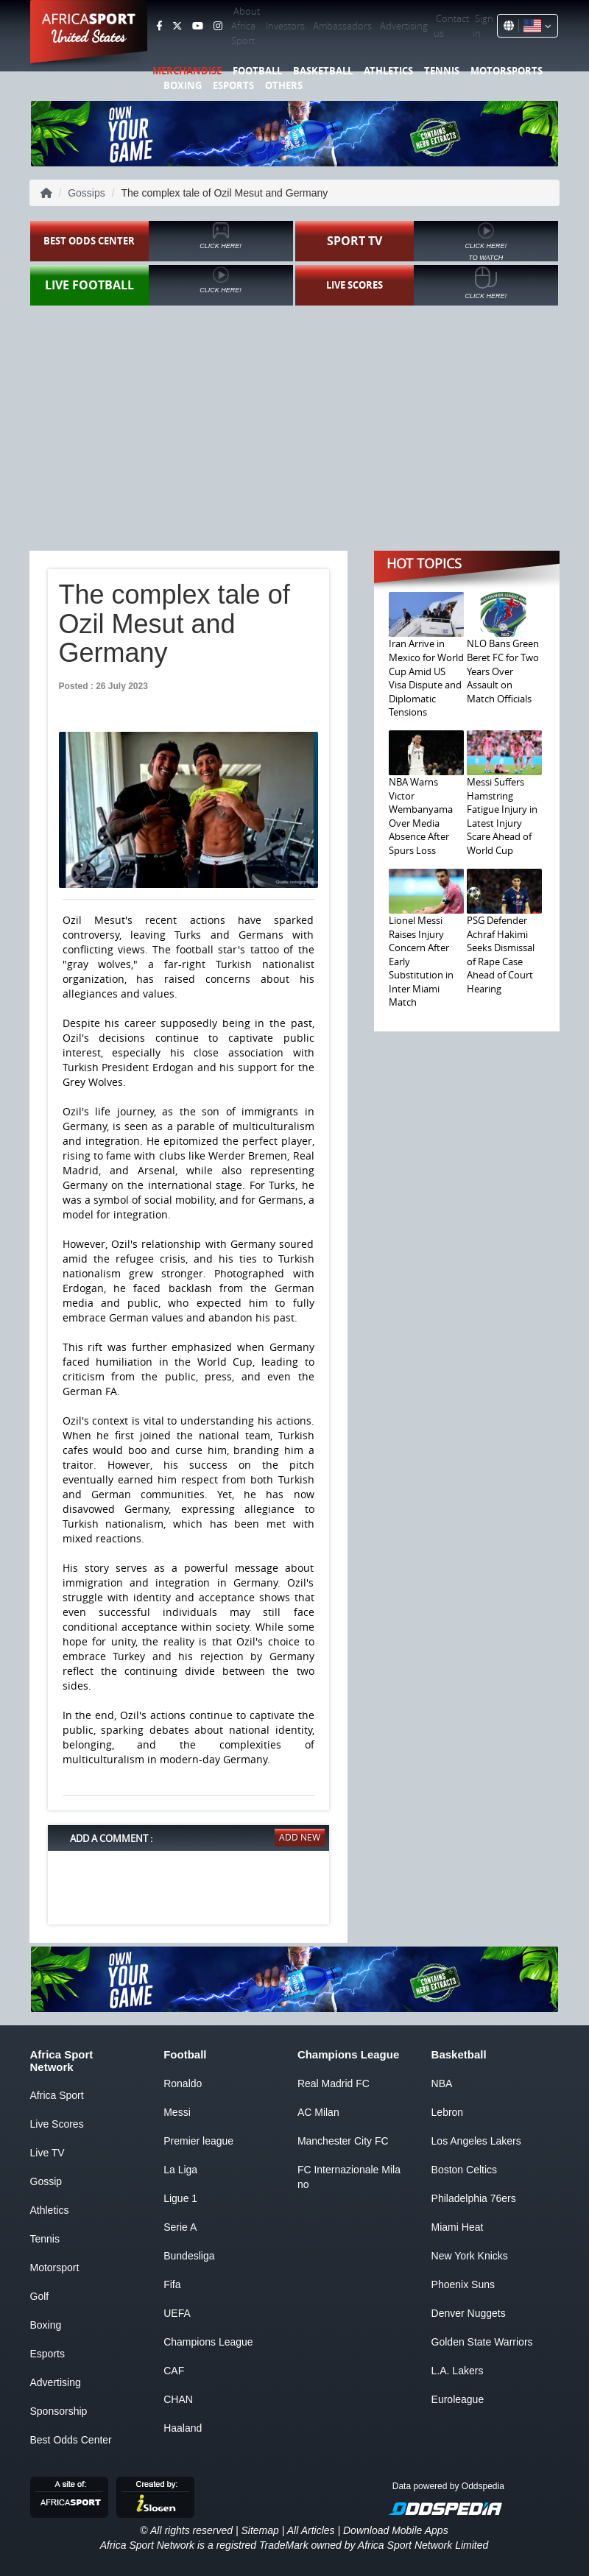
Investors (285, 25)
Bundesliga (188, 2256)
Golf (39, 2296)
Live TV (47, 2153)
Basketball (323, 70)
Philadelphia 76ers (473, 2198)
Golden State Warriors (482, 2342)
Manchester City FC (343, 2141)
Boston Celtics (464, 2170)
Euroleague (457, 2399)
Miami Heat (457, 2227)
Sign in (483, 26)
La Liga (180, 2170)
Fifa (171, 2284)
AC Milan (318, 2112)
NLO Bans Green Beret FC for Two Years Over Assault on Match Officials (503, 671)
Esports (233, 85)
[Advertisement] (294, 423)
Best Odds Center (71, 2440)
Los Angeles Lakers (476, 2141)
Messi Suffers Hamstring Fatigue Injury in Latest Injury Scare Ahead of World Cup (502, 816)
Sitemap (259, 2530)
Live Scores (57, 2124)
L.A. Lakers (457, 2370)
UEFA (177, 2313)
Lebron (447, 2112)
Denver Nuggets (468, 2313)
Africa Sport (57, 2095)
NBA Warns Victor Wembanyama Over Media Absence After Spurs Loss (421, 816)
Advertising (404, 25)
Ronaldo (182, 2083)
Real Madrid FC (333, 2083)
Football (257, 70)
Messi (177, 2112)
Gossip (46, 2181)
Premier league (198, 2141)
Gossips (86, 193)
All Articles (311, 2530)
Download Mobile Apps (395, 2530)
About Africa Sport (245, 25)
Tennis (441, 70)
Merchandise (187, 70)
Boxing (182, 85)
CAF (173, 2370)
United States (89, 37)
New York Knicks (469, 2256)
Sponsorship (59, 2411)
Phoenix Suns (463, 2284)
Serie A (180, 2227)
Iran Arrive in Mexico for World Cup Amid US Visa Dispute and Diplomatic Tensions (426, 678)
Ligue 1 (180, 2198)
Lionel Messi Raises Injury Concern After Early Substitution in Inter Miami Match (421, 961)
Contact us (451, 26)
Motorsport (55, 2267)
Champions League (208, 2342)
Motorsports (506, 70)
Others (284, 85)
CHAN (178, 2399)
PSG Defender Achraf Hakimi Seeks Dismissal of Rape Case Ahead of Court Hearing (501, 954)
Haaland (182, 2428)
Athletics (388, 70)
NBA (442, 2083)
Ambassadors (342, 25)
